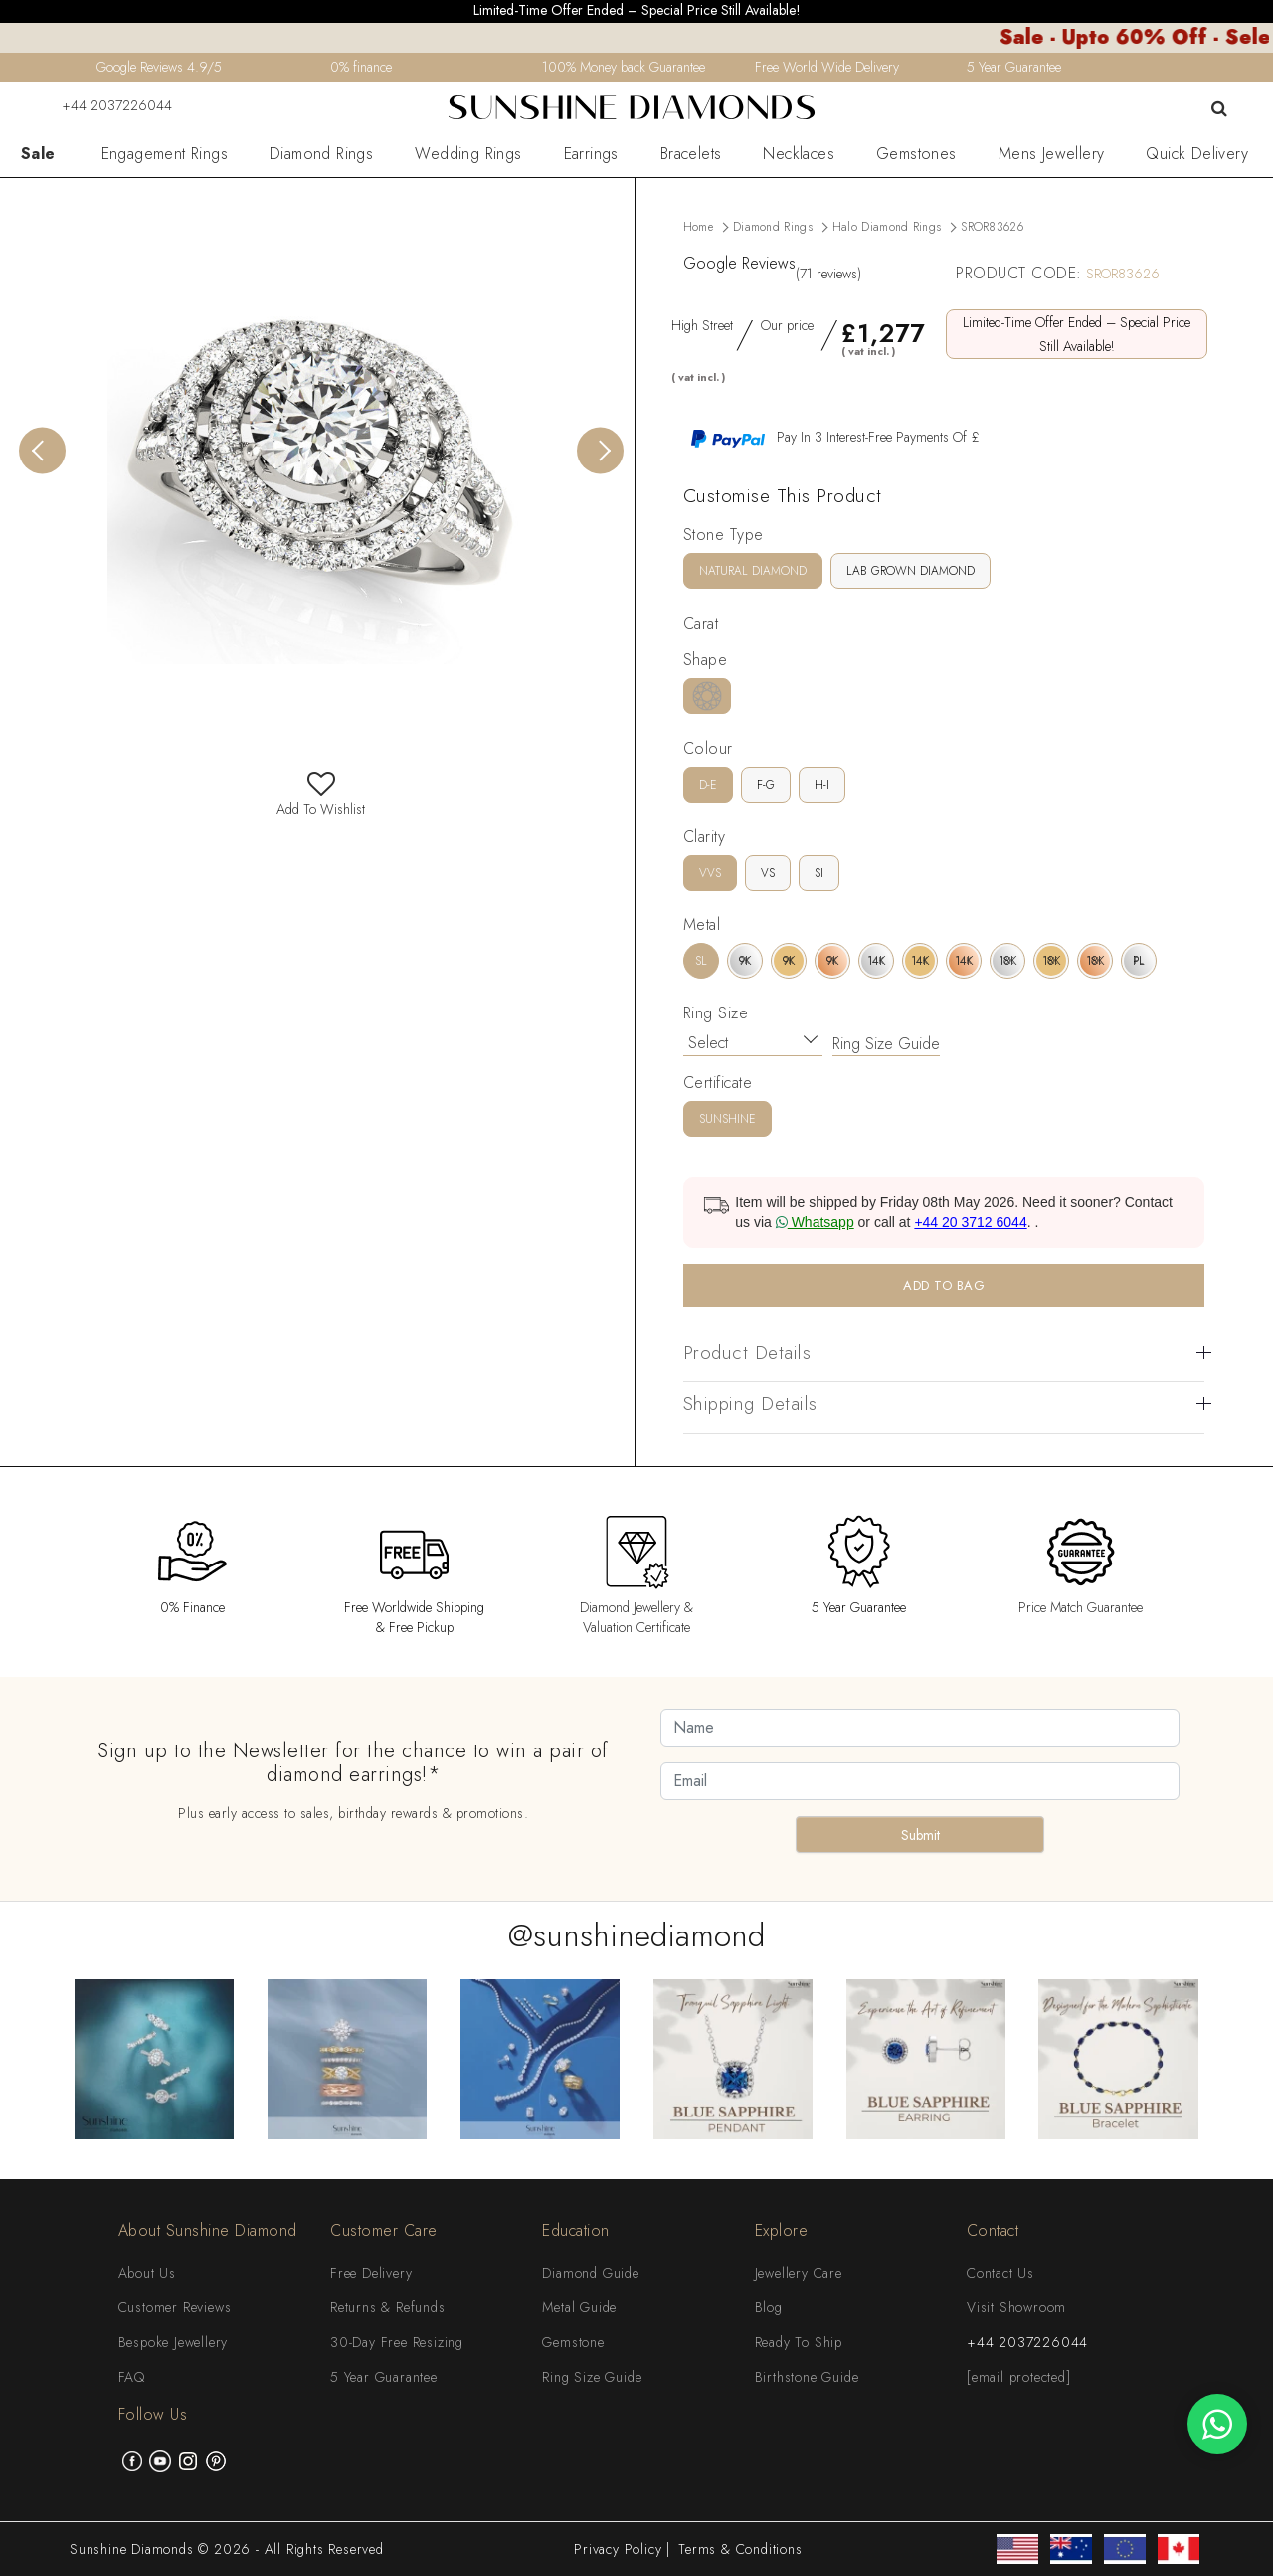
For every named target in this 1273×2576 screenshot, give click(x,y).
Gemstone (573, 2342)
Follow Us (153, 2414)
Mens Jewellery (1052, 154)
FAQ (131, 2377)
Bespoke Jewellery (173, 2342)
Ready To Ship (798, 2342)
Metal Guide (579, 2307)
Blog (769, 2307)
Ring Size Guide (886, 1043)
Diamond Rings (321, 154)
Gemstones (916, 154)
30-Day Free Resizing (396, 2342)
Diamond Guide (590, 2273)
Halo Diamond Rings (886, 227)
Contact (993, 2230)
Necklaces (798, 154)
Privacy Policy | (622, 2549)
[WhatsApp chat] (1217, 2424)
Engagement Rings (164, 154)
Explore (782, 2230)
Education (576, 2230)
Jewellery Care (798, 2273)
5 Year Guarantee (384, 2377)
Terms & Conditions (740, 2549)
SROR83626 (992, 227)
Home (698, 227)
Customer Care (384, 2230)
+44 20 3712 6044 (970, 1222)
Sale (38, 154)
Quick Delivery (1197, 154)
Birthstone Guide (807, 2377)
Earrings (591, 154)
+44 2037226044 (104, 105)
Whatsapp (815, 1222)
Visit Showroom (1016, 2307)
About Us (147, 2273)
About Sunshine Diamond (207, 2230)
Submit (920, 1835)
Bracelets (691, 154)
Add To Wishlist (320, 799)
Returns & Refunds (388, 2307)
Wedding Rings (468, 154)
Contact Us (1000, 2273)
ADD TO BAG (944, 1285)
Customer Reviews (175, 2307)
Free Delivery (371, 2273)
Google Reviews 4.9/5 (159, 67)
